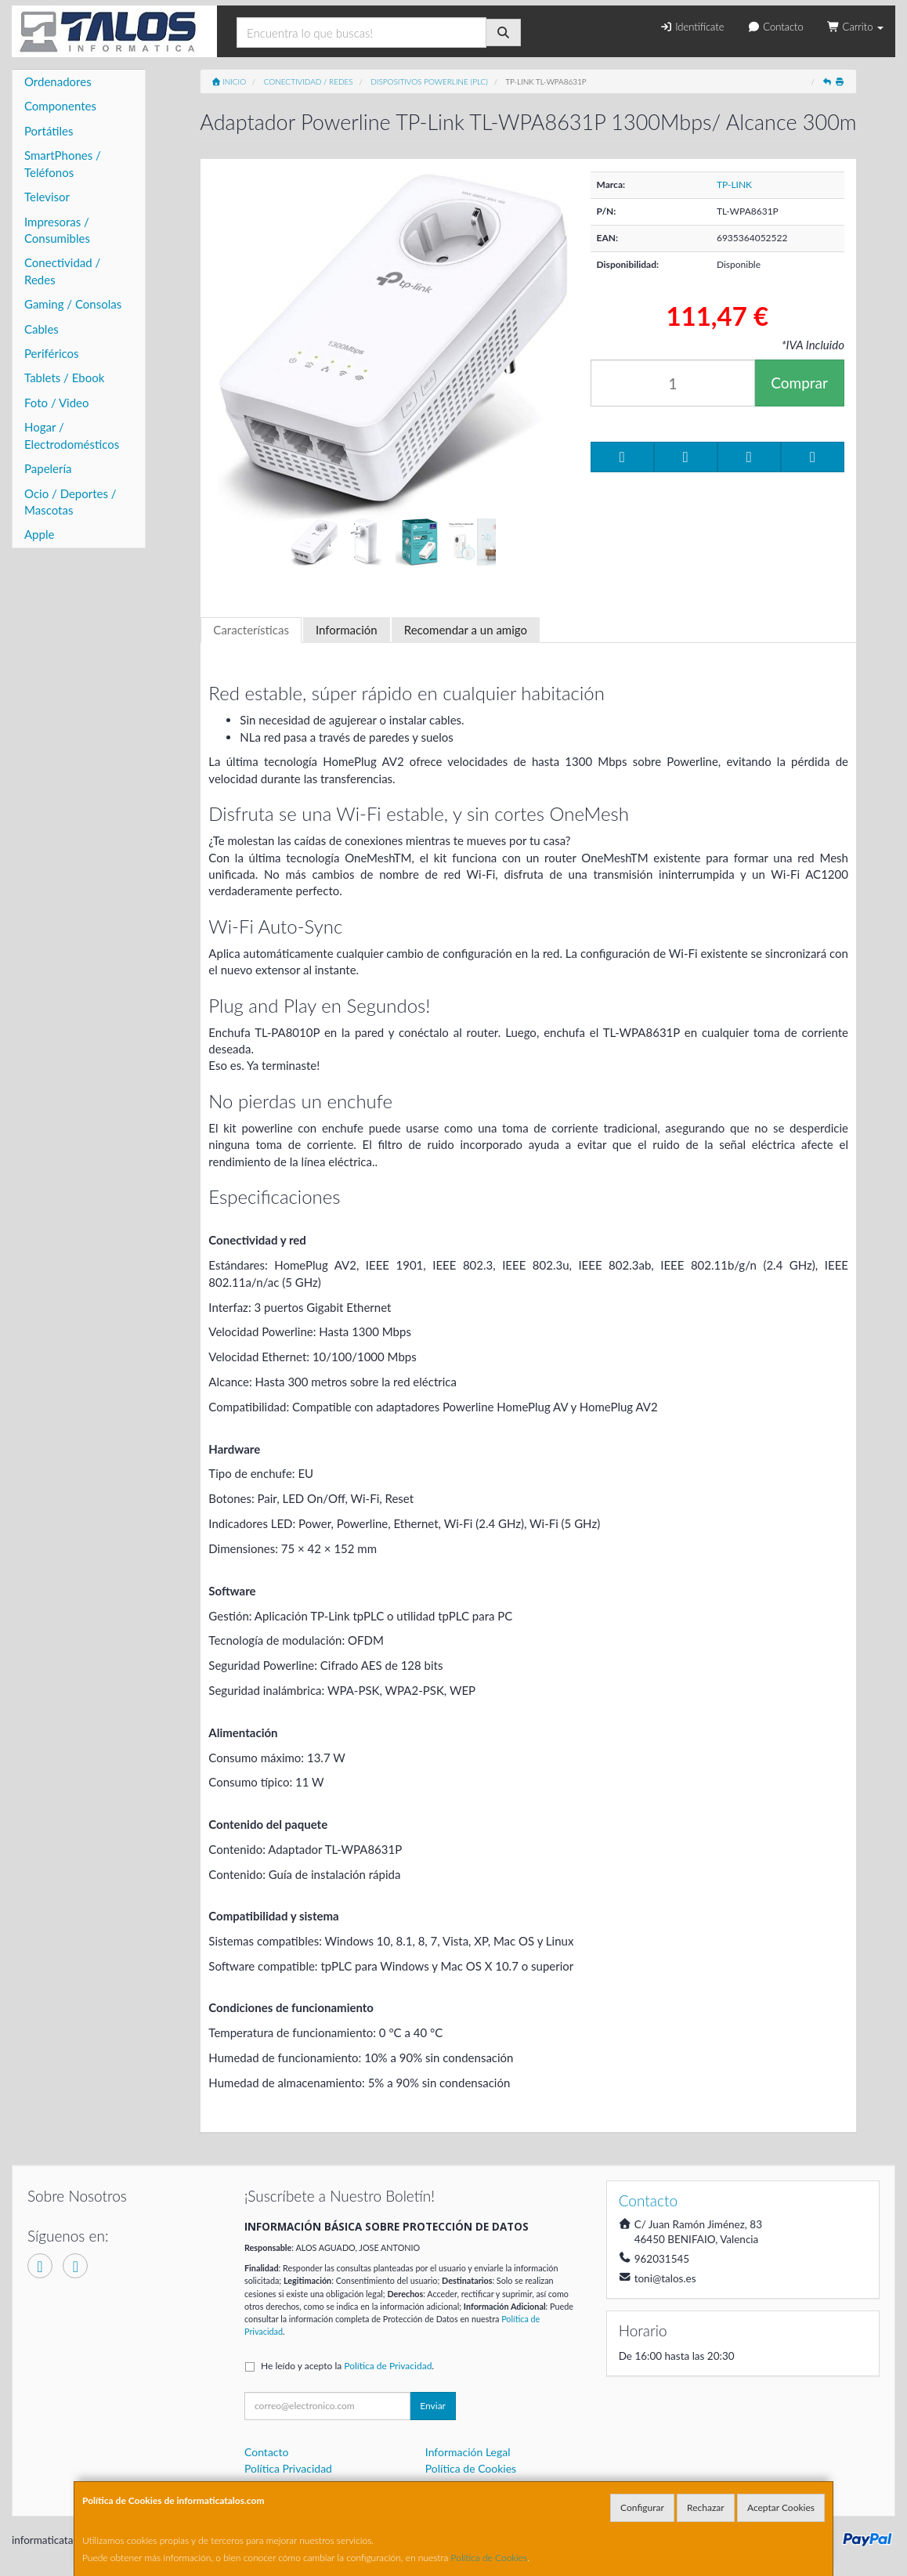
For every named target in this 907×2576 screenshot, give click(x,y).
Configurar (642, 2507)
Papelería (48, 468)
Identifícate (691, 26)
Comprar (799, 383)
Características (251, 630)
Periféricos (51, 353)
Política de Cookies (489, 2557)
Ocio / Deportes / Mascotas (70, 501)
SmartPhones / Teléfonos (62, 163)
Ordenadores (58, 81)
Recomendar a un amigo (465, 630)
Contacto (775, 26)
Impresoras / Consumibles (57, 230)
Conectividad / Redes (62, 270)
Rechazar (706, 2507)
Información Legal (468, 2452)
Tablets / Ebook (64, 377)
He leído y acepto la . (347, 2366)
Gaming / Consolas (72, 304)
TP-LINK (734, 184)
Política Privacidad (288, 2468)
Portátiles (49, 131)
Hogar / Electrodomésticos (71, 435)
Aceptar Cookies (781, 2507)
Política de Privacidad (388, 2366)
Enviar (433, 2406)
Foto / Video (56, 403)
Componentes (60, 106)
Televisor (47, 197)
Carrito (855, 26)
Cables (41, 329)
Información (347, 630)
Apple (39, 534)
